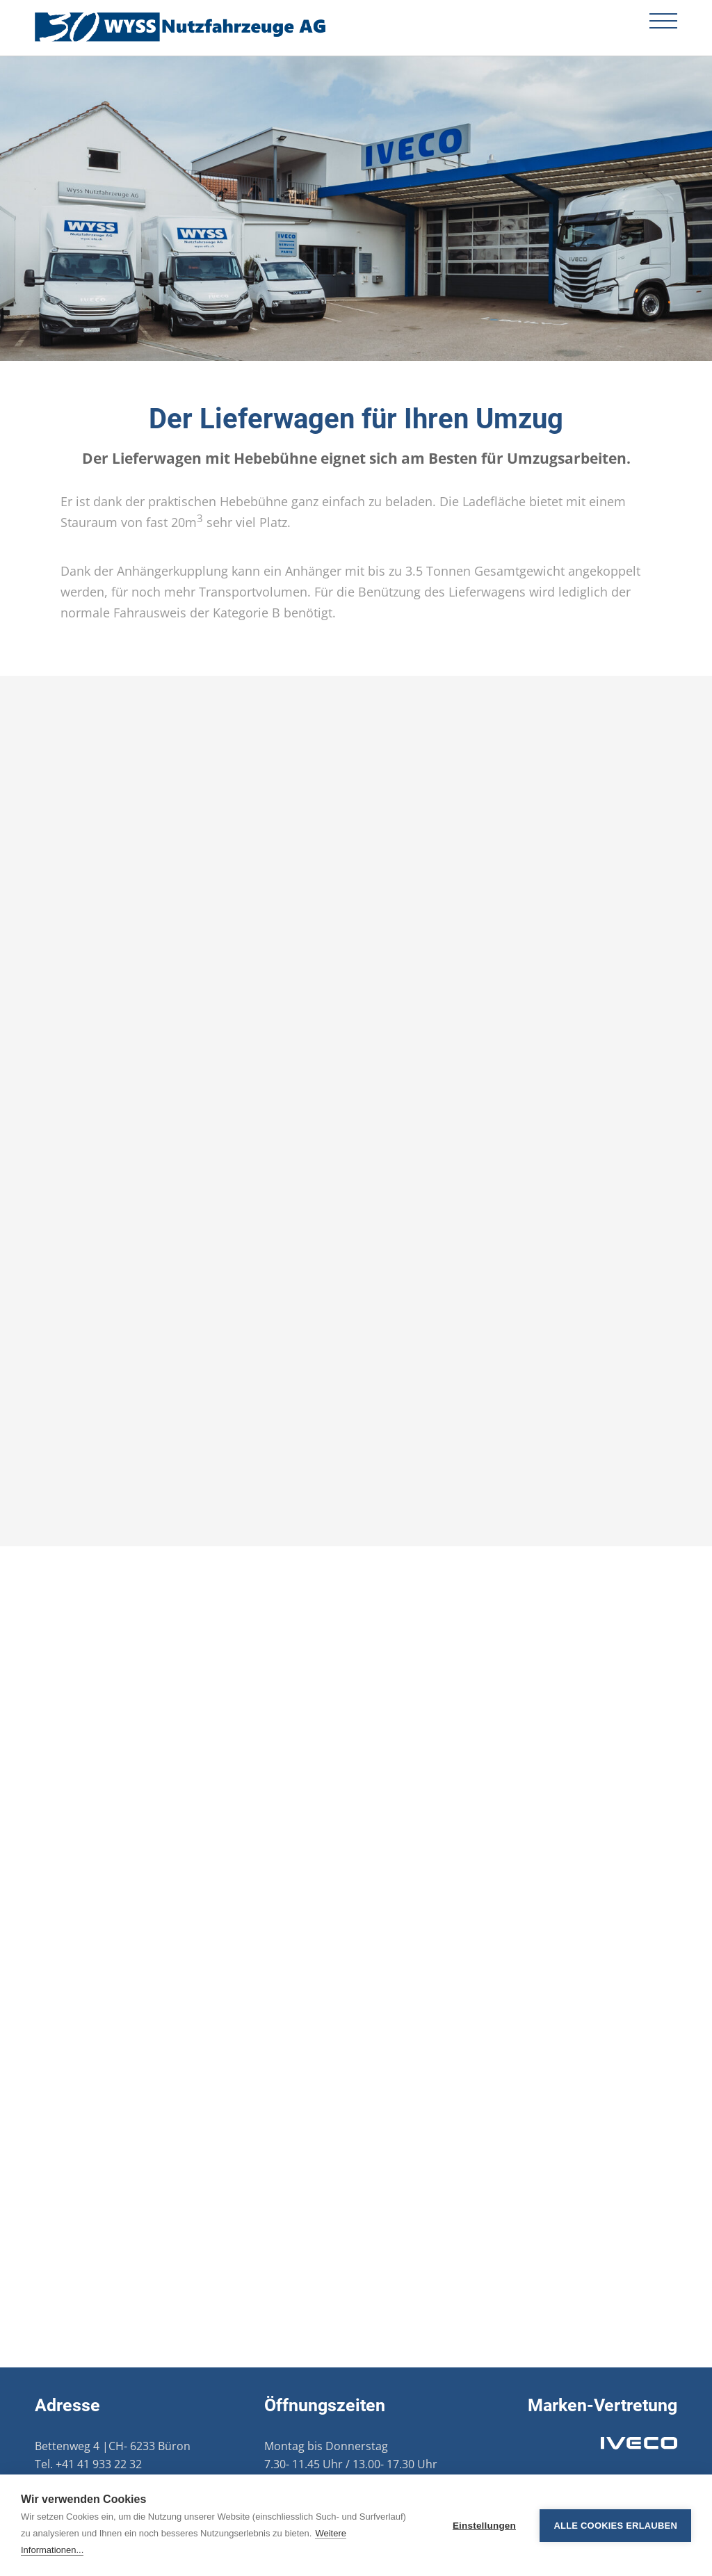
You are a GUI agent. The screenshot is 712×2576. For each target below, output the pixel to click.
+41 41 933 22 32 (99, 2464)
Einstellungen (484, 2525)
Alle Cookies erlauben (615, 2525)
